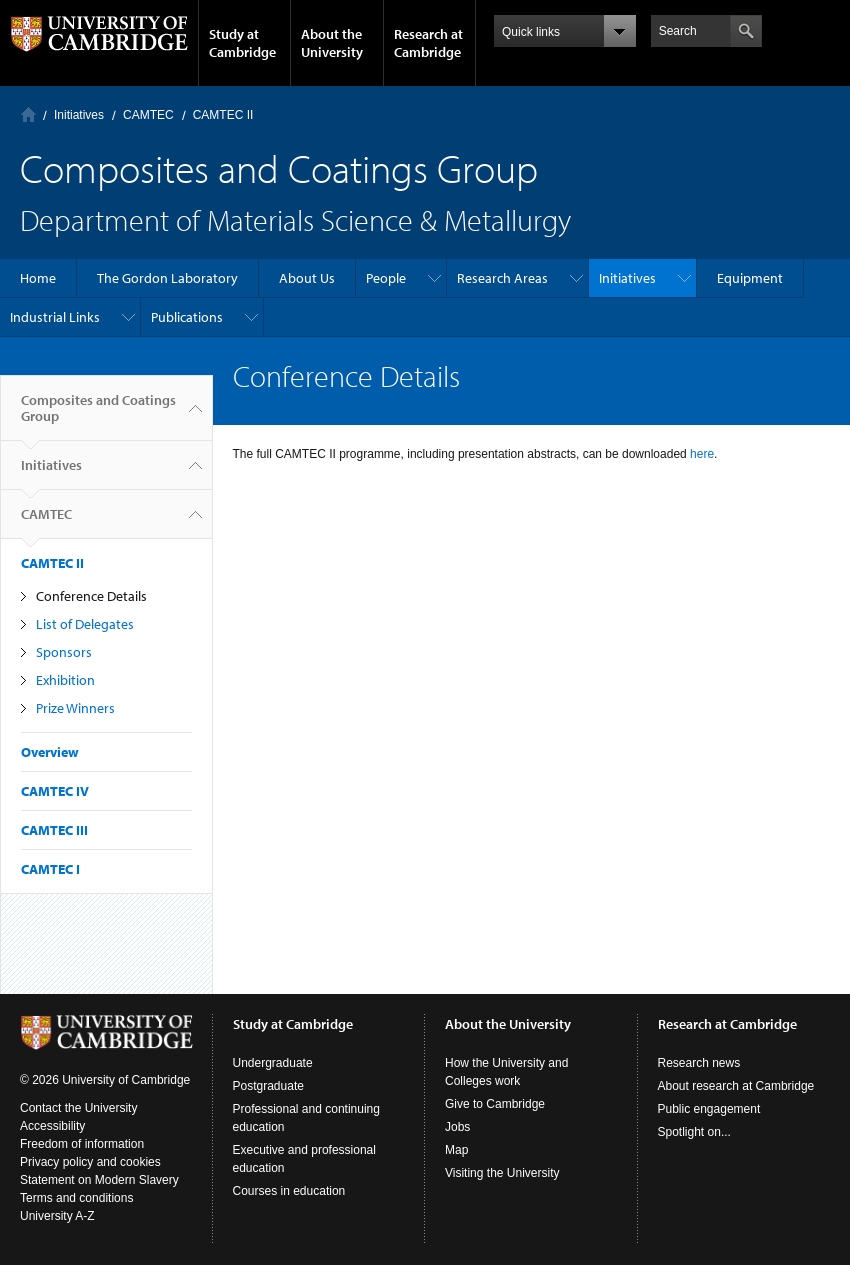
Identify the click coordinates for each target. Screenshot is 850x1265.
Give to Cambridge (495, 1104)
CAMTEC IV (55, 791)
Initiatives (79, 115)
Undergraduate (273, 1063)
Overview (50, 752)
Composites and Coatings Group (98, 416)
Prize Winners (75, 708)
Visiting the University (502, 1173)
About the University (332, 43)
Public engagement (709, 1109)
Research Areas (502, 278)
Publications (187, 317)
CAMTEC (148, 115)
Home (28, 114)
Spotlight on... (694, 1132)
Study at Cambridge (242, 43)
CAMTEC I (50, 869)
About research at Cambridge (736, 1086)
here (700, 454)
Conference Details (91, 596)
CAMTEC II (223, 115)
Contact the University (78, 1108)
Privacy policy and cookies (90, 1162)
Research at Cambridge (428, 43)
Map (456, 1150)
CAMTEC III (54, 830)
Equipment (750, 278)
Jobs (457, 1127)
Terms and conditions (76, 1198)
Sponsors (64, 652)
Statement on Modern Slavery (99, 1180)
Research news (699, 1063)
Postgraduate (268, 1086)
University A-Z (57, 1216)
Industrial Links (55, 317)
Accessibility (52, 1126)
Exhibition (65, 680)
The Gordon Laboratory (167, 278)
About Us (307, 278)
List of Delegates (85, 624)
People (386, 278)
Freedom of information (82, 1144)
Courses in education (289, 1191)
